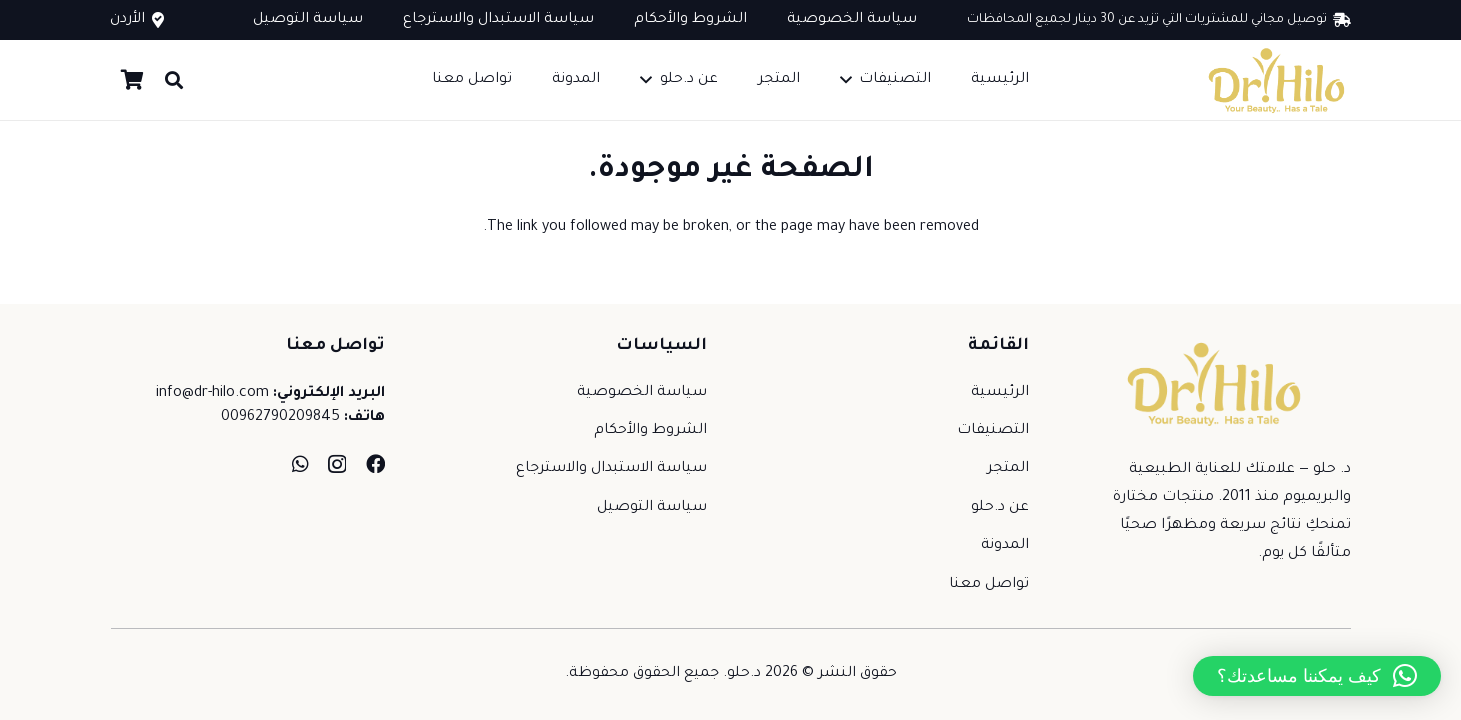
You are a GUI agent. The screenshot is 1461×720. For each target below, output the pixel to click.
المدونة (1005, 546)
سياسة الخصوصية (642, 393)
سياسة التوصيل (652, 508)
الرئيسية (1000, 393)
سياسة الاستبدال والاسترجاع (611, 469)
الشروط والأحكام (650, 431)
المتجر (1008, 469)
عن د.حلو (1000, 508)
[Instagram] (337, 464)
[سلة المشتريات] (133, 80)
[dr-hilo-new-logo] (1275, 80)
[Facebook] (375, 463)
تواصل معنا (989, 585)
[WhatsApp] (300, 463)
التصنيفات (993, 431)
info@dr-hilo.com (212, 394)
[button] (850, 80)
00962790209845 (280, 418)
